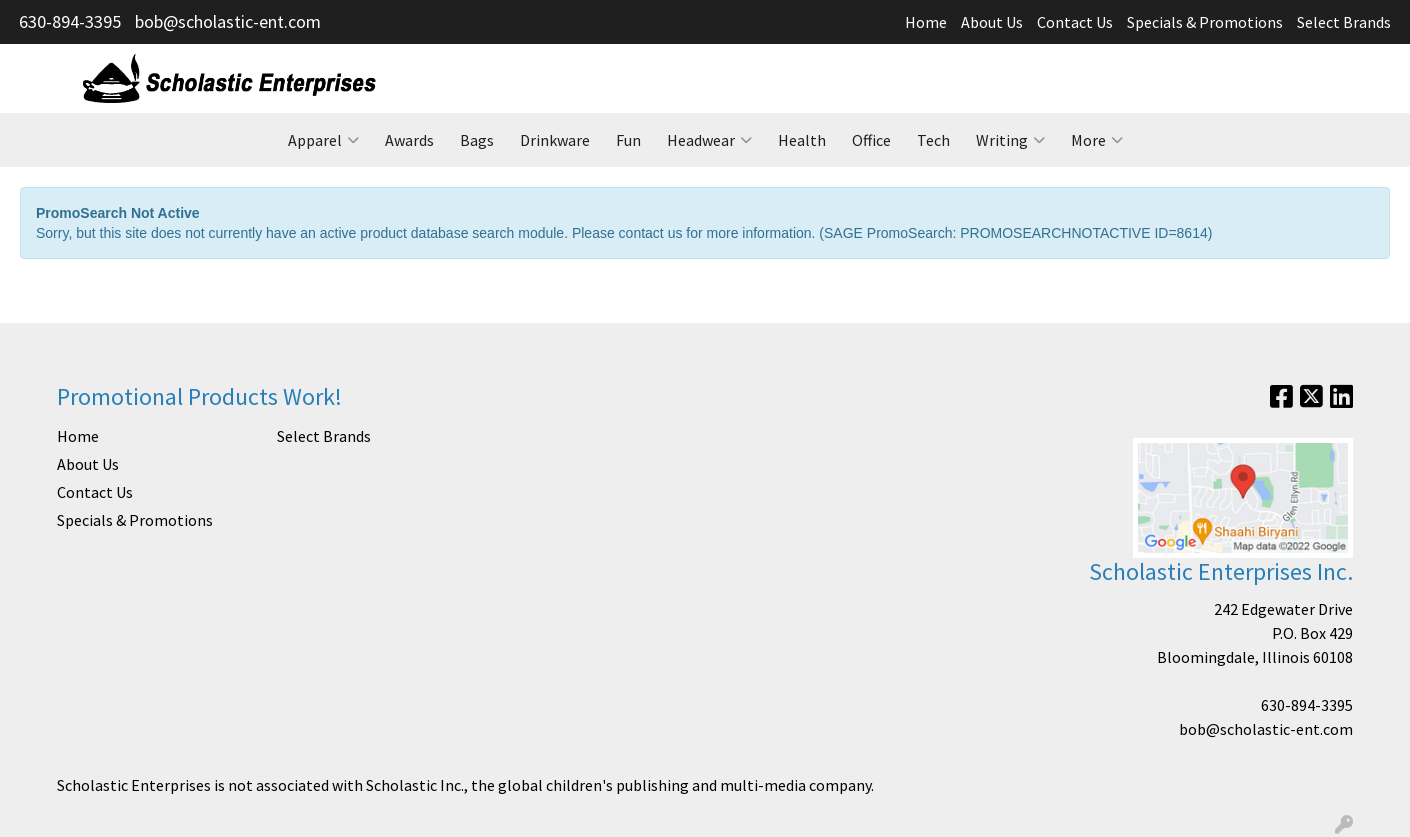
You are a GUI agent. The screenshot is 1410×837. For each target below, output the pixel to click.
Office (871, 140)
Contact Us (1075, 22)
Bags (477, 140)
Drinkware (555, 140)
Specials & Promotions (1205, 22)
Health (802, 140)
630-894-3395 (70, 21)
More (1097, 140)
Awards (409, 140)
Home (926, 22)
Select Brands (1344, 22)
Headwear (709, 140)
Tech (933, 140)
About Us (992, 22)
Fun (628, 140)
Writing (1010, 140)
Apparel (323, 140)
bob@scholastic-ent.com (228, 21)
